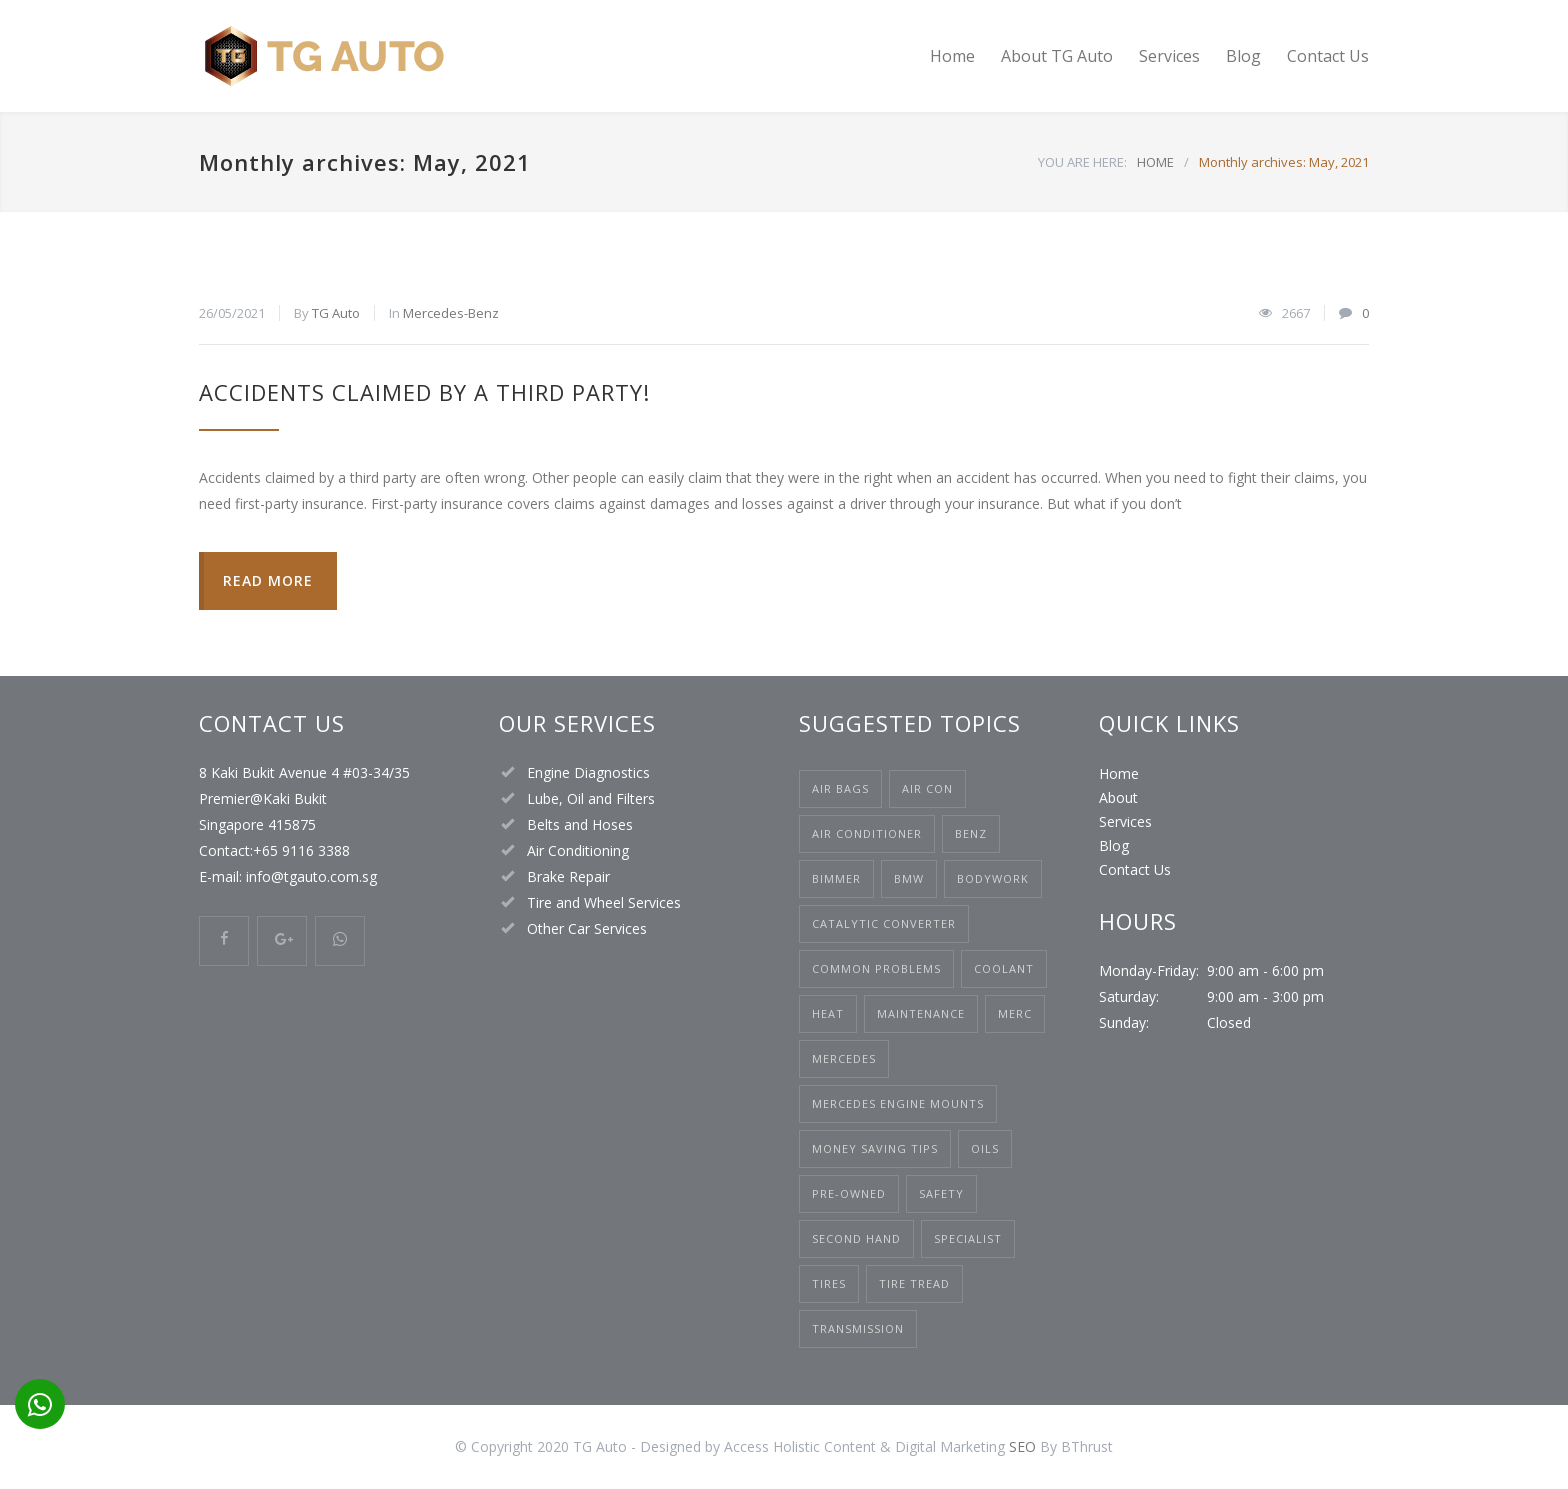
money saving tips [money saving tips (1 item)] (875, 1148)
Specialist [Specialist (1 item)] (968, 1238)
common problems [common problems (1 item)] (876, 968)
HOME (1155, 162)
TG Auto (336, 313)
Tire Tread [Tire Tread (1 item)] (914, 1283)
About (1118, 797)
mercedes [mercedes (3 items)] (844, 1058)
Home (952, 56)
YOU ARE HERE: (1082, 162)
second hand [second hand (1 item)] (856, 1238)
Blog (1243, 56)
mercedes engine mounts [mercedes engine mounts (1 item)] (898, 1103)
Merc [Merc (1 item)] (1015, 1013)
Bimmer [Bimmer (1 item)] (836, 878)
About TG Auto (1057, 56)
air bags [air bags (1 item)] (840, 788)
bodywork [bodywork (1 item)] (993, 878)
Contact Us (1328, 56)
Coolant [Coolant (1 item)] (1004, 968)
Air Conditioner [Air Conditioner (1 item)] (867, 833)
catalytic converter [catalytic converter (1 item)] (884, 923)
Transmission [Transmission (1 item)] (858, 1328)
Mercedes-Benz (451, 313)
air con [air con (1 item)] (927, 788)
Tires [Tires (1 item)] (829, 1283)
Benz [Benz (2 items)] (971, 833)
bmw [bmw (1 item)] (909, 878)
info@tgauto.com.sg (309, 876)
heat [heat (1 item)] (828, 1013)
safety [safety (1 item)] (941, 1193)
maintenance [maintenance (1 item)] (921, 1013)
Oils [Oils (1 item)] (985, 1148)
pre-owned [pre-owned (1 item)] (849, 1193)
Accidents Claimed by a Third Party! (424, 392)
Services (1169, 56)
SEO (1022, 1446)
